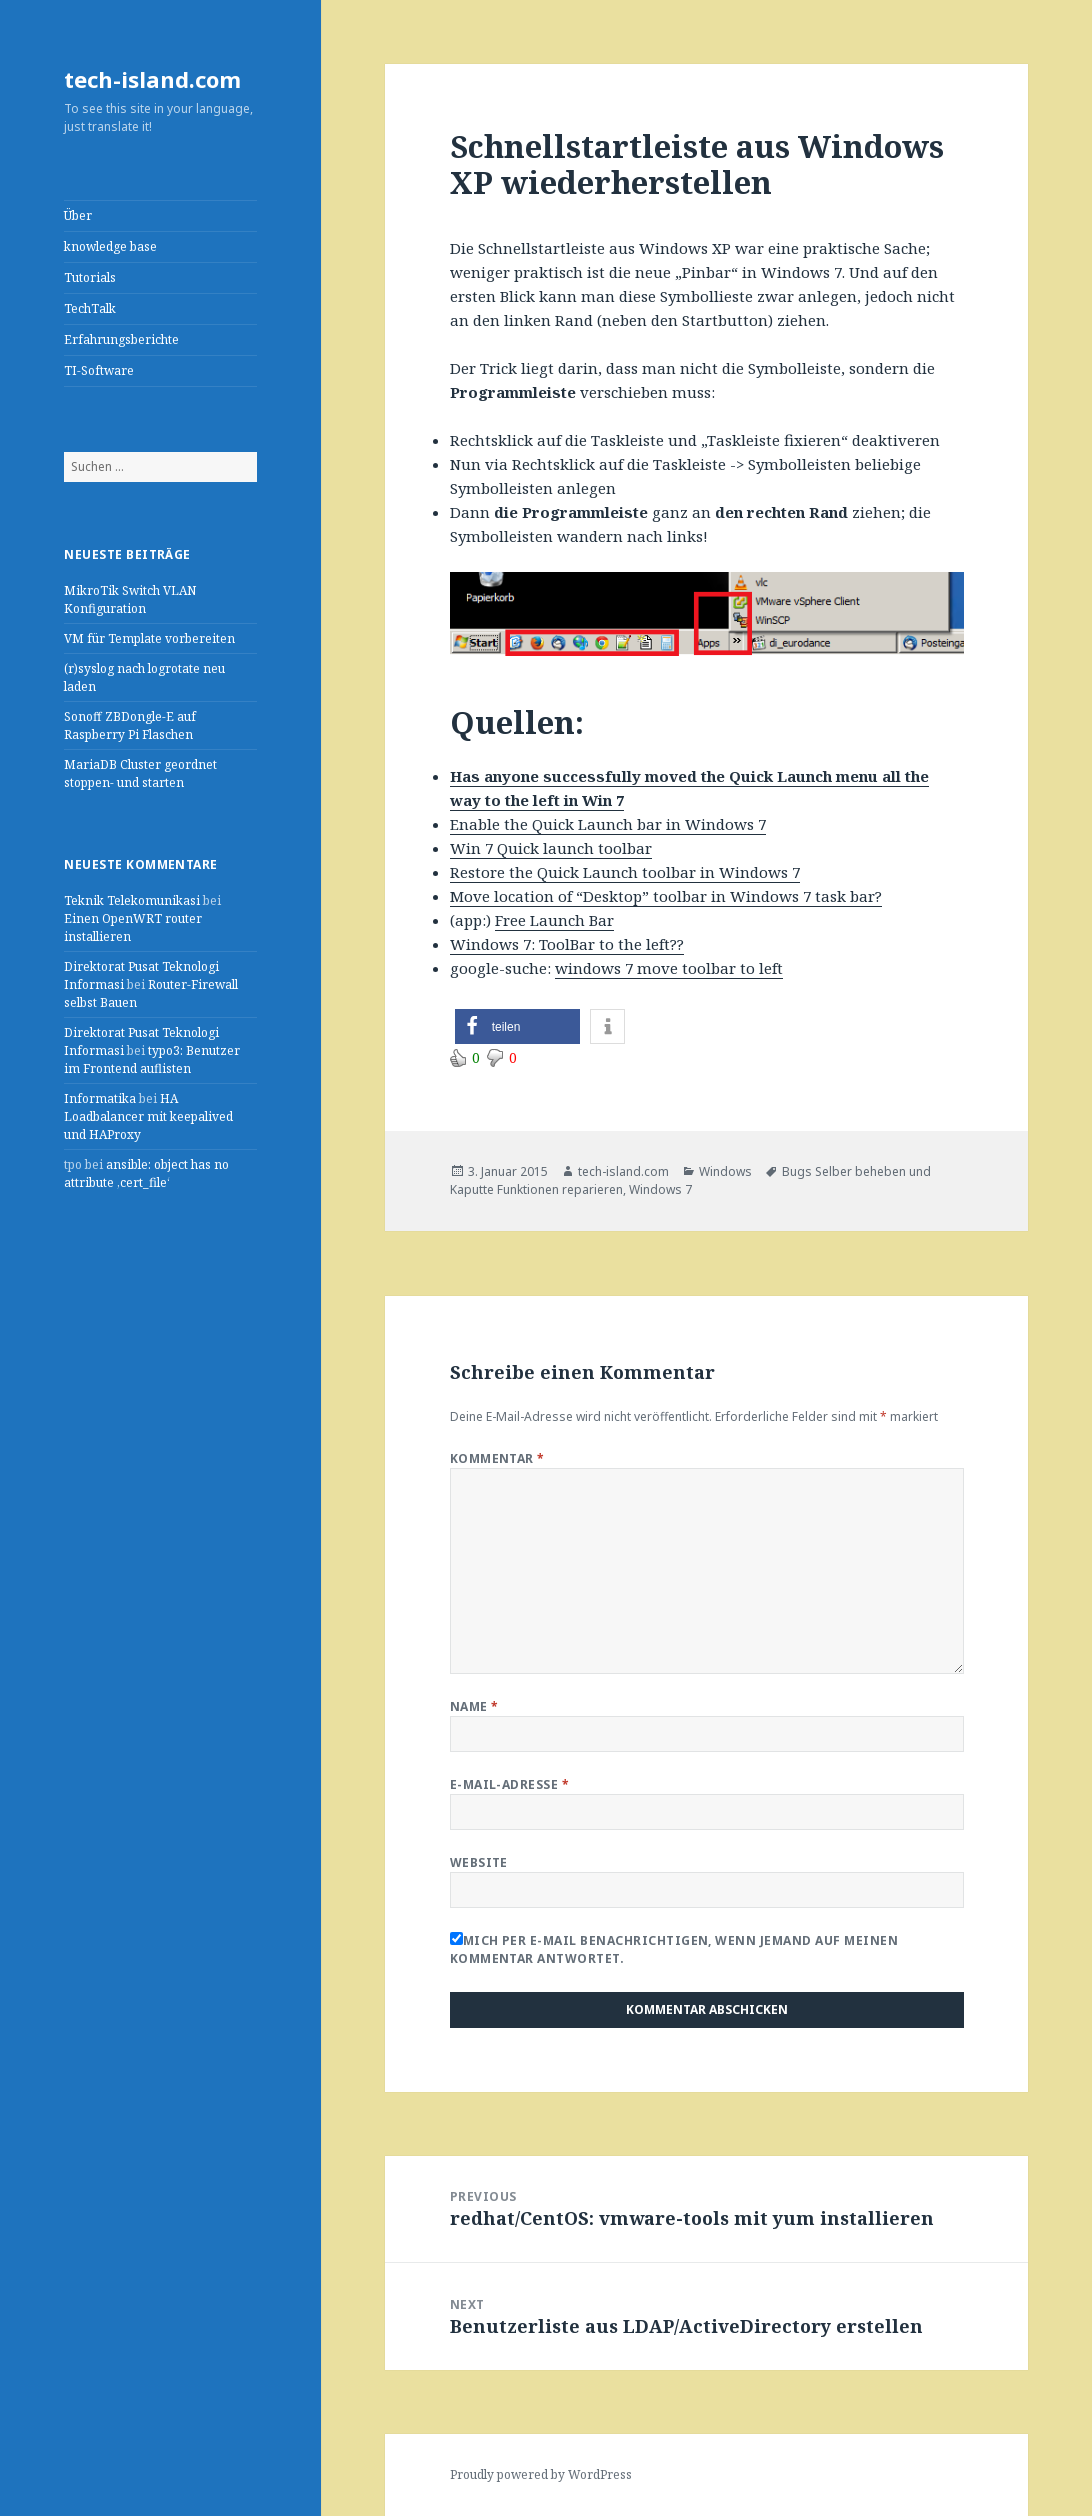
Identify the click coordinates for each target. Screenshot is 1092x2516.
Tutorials (90, 277)
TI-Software (99, 370)
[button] (517, 1026)
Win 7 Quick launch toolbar (551, 848)
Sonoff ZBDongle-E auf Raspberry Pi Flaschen (130, 725)
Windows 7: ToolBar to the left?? (567, 944)
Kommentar (497, 1458)
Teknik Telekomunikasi (132, 900)
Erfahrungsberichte (121, 339)
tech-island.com (152, 79)
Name (474, 1706)
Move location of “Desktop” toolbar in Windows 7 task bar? (666, 896)
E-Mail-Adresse (510, 1784)
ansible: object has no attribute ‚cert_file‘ (146, 1173)
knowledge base (110, 246)
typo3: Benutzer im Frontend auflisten (152, 1059)
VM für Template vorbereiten (149, 638)
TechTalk (90, 308)
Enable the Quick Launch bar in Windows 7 (608, 824)
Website (479, 1862)
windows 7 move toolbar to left (669, 968)
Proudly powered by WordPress (541, 2474)
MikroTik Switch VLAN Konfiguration (130, 599)
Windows (725, 1171)
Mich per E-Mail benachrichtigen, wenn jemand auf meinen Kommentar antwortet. (674, 1949)
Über (78, 215)
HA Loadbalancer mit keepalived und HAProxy (148, 1116)
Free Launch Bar (554, 920)
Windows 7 (660, 1189)
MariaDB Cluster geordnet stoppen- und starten (140, 773)
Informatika (100, 1098)
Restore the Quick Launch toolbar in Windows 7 (625, 872)
